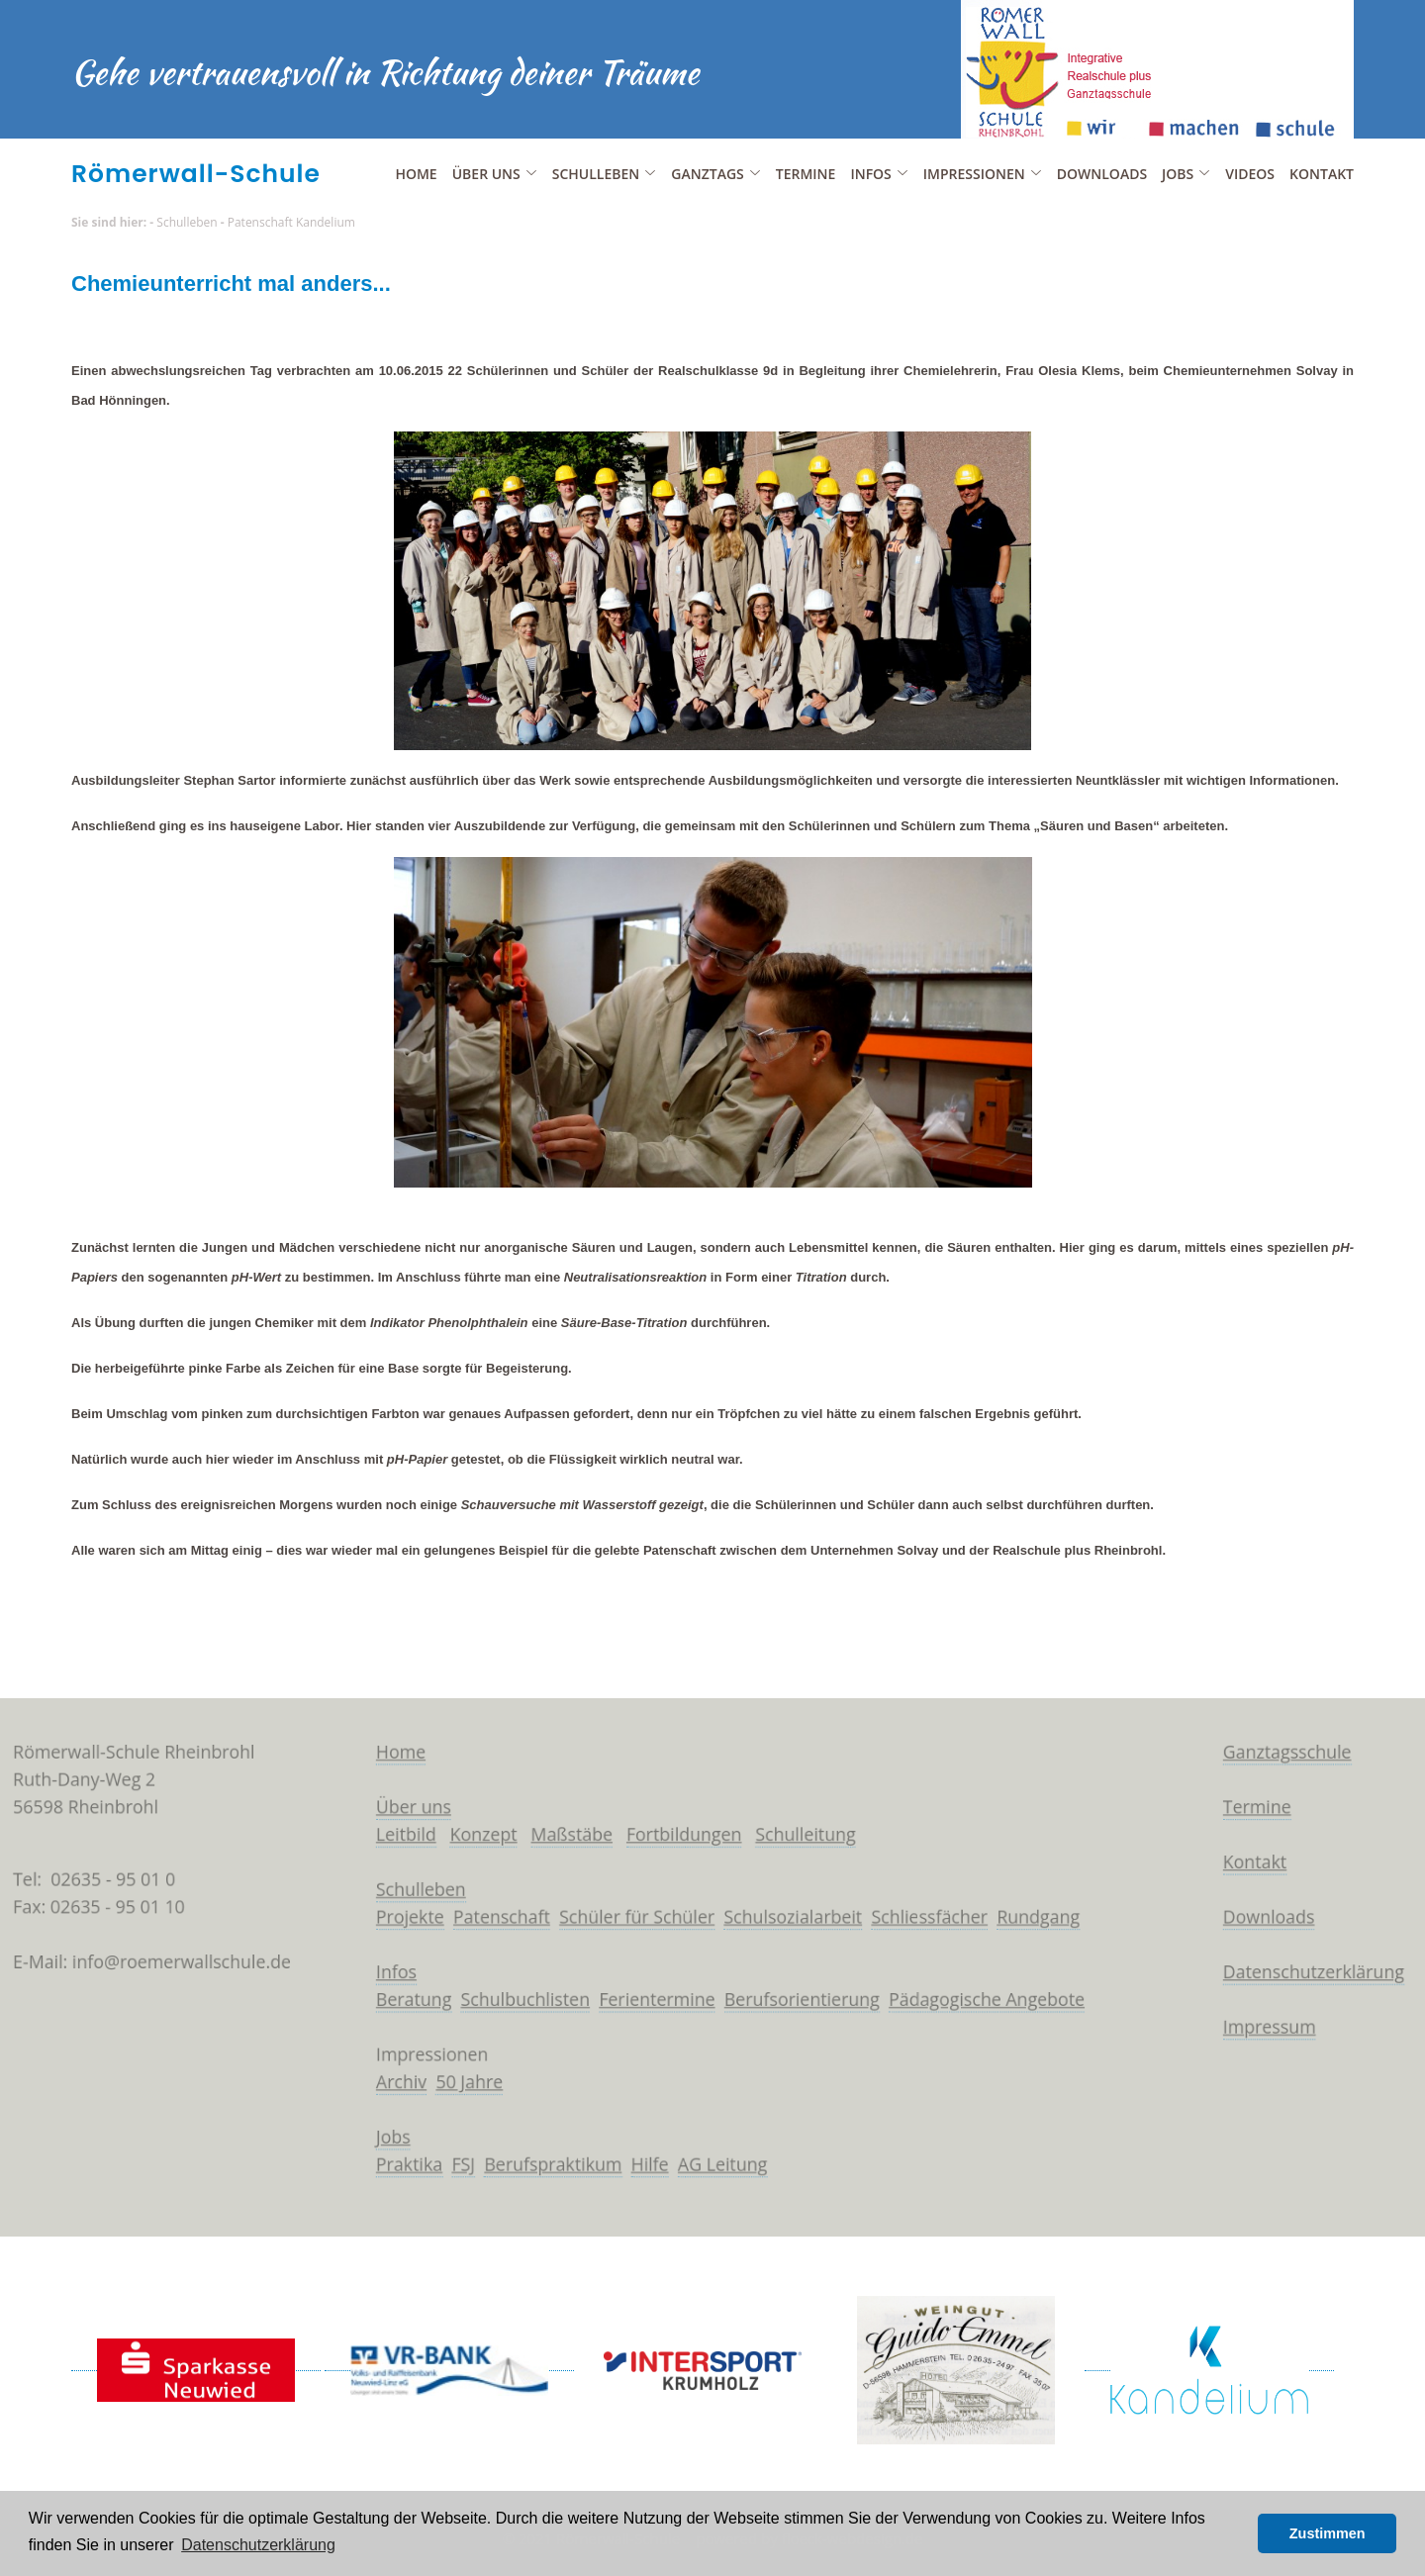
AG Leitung (723, 2174)
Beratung (398, 2001)
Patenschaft (491, 1915)
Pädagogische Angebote (1000, 2001)
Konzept (471, 1828)
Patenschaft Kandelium (291, 222)
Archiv (386, 2088)
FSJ (450, 2174)
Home (415, 173)
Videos (1250, 173)
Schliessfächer (939, 1915)
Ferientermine (654, 2001)
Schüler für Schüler (632, 1915)
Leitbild (391, 1828)
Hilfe (646, 2174)
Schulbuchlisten (516, 2001)
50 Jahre (458, 2088)
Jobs (377, 2145)
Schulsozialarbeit (797, 1915)
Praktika (394, 2174)
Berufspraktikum (545, 2174)
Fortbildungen (682, 1828)
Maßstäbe (565, 1828)
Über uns (398, 1799)
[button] (1237, 2533)
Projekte (394, 1915)
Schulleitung (809, 1828)
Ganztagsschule (1315, 1742)
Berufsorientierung (806, 2001)
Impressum (1297, 2031)
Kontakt (1321, 173)
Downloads (1102, 173)
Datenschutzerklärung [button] (258, 2544)
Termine (806, 173)
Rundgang (1054, 1915)
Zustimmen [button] (1327, 2533)
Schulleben (186, 222)
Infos (380, 1972)
